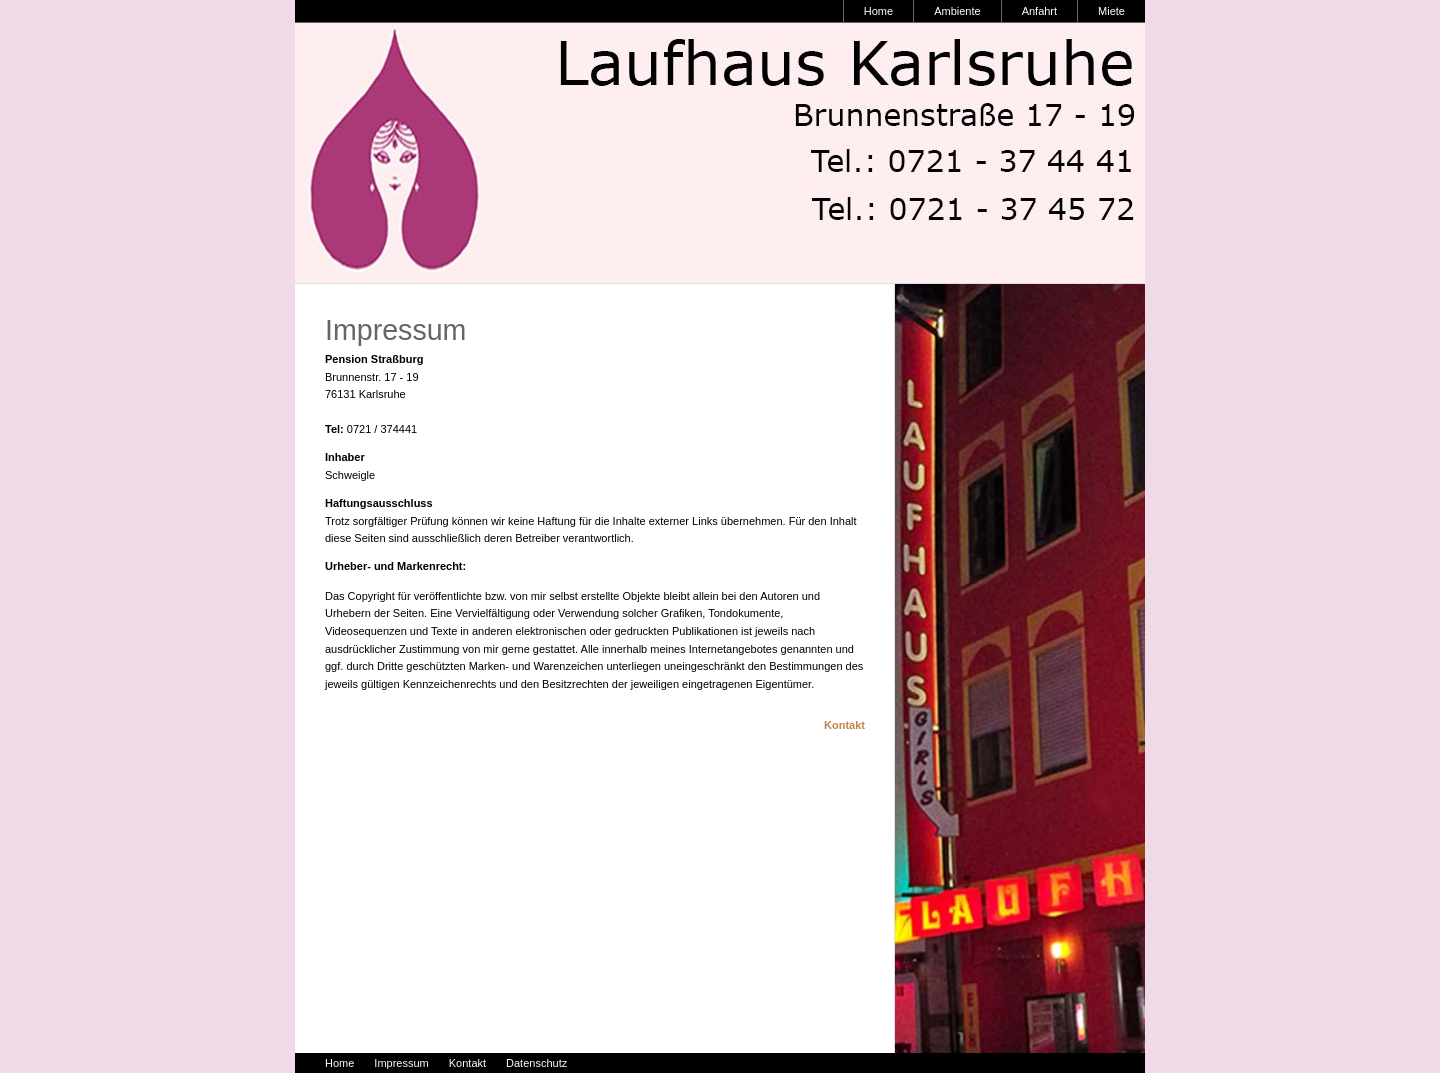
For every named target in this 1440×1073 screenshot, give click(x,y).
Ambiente (957, 11)
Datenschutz (536, 1063)
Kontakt (844, 725)
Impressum (401, 1063)
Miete (1111, 11)
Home (878, 11)
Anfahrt (1039, 11)
